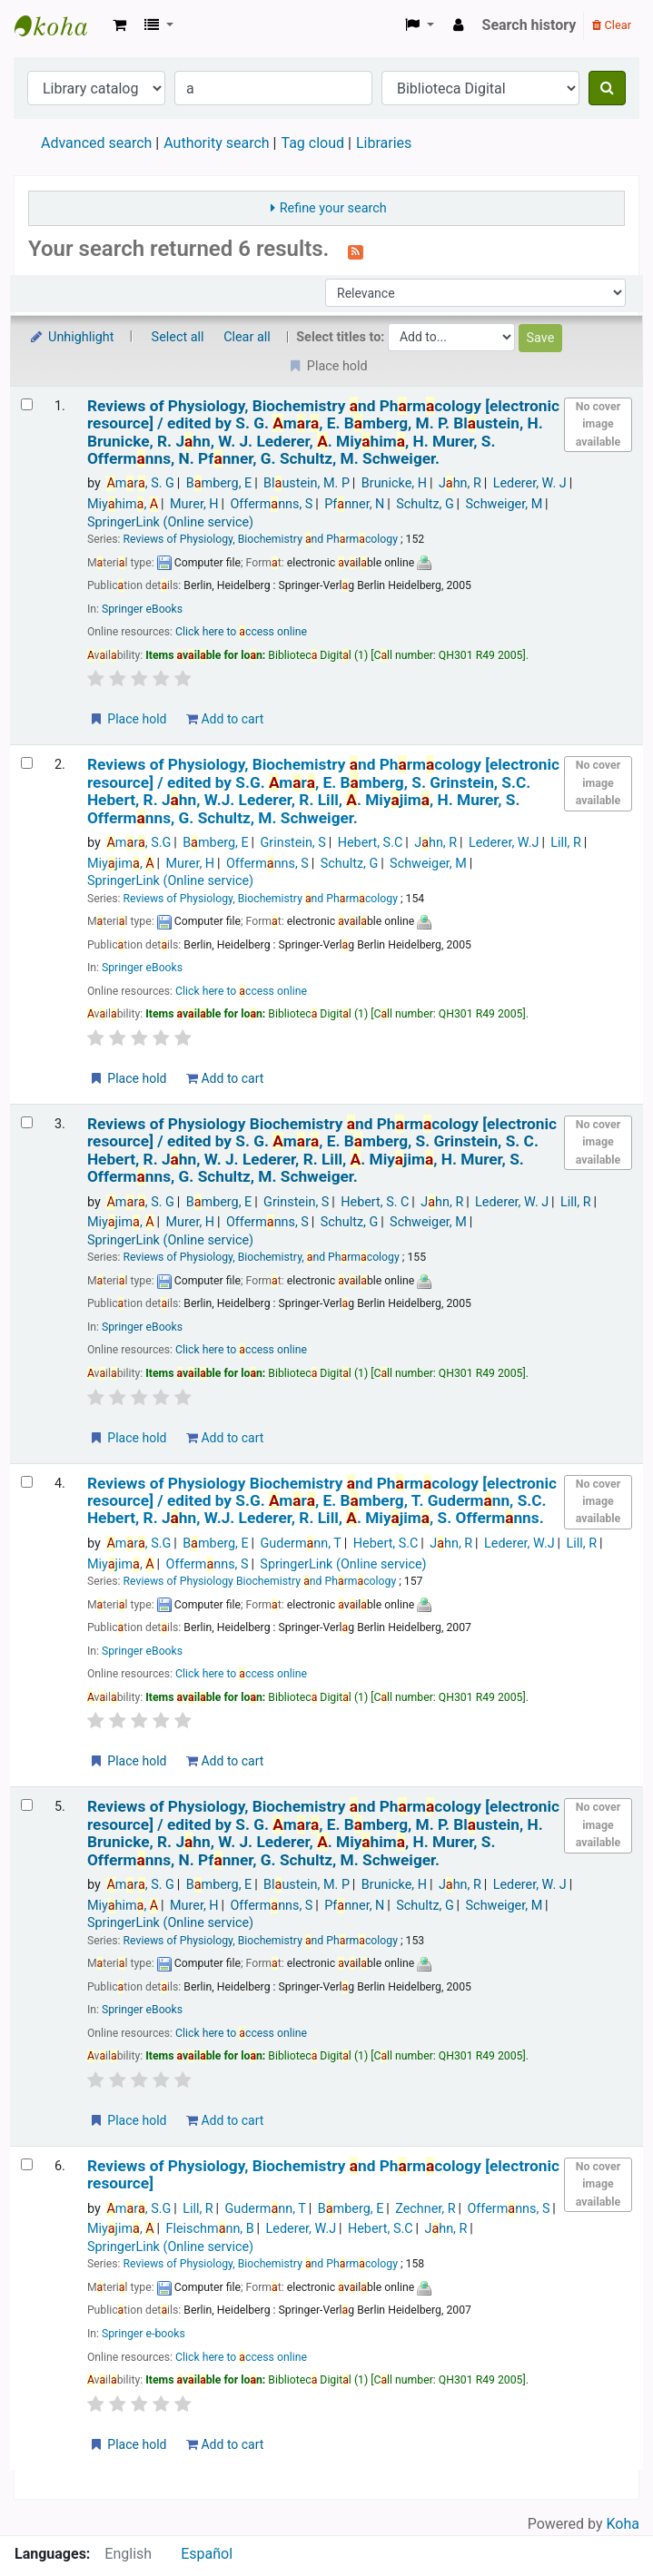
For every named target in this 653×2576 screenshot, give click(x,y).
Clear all (247, 337)
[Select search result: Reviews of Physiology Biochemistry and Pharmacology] (27, 1122)
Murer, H (194, 504)
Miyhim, (122, 504)
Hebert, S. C (375, 1202)
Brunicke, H (394, 483)
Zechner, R (425, 2209)
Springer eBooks (142, 609)
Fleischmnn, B (210, 2229)
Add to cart (224, 719)
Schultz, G (425, 504)
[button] (119, 25)
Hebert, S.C (370, 842)
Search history (529, 25)
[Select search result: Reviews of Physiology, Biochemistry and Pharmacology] (27, 404)
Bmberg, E (219, 483)
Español (207, 2553)
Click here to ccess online (241, 631)
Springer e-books (143, 2333)
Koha (623, 2523)
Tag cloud (312, 143)
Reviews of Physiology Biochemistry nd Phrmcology (322, 1150)
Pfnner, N (354, 504)
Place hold (127, 719)
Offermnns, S (271, 504)
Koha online (60, 25)
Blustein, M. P (306, 483)
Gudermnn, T (301, 1543)
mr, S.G (138, 842)
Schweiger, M (504, 504)
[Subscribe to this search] (355, 250)
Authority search (216, 143)
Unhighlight (71, 337)
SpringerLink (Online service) (170, 522)
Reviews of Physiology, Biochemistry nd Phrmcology (323, 432)
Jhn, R (460, 483)
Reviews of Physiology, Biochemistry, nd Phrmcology (262, 1257)
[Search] (607, 88)
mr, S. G (139, 483)
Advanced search (96, 143)
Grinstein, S (293, 842)
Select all (178, 337)
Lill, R (565, 842)
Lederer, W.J (504, 842)
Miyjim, (120, 863)
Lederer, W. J (530, 483)
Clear (611, 25)
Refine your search (333, 208)
